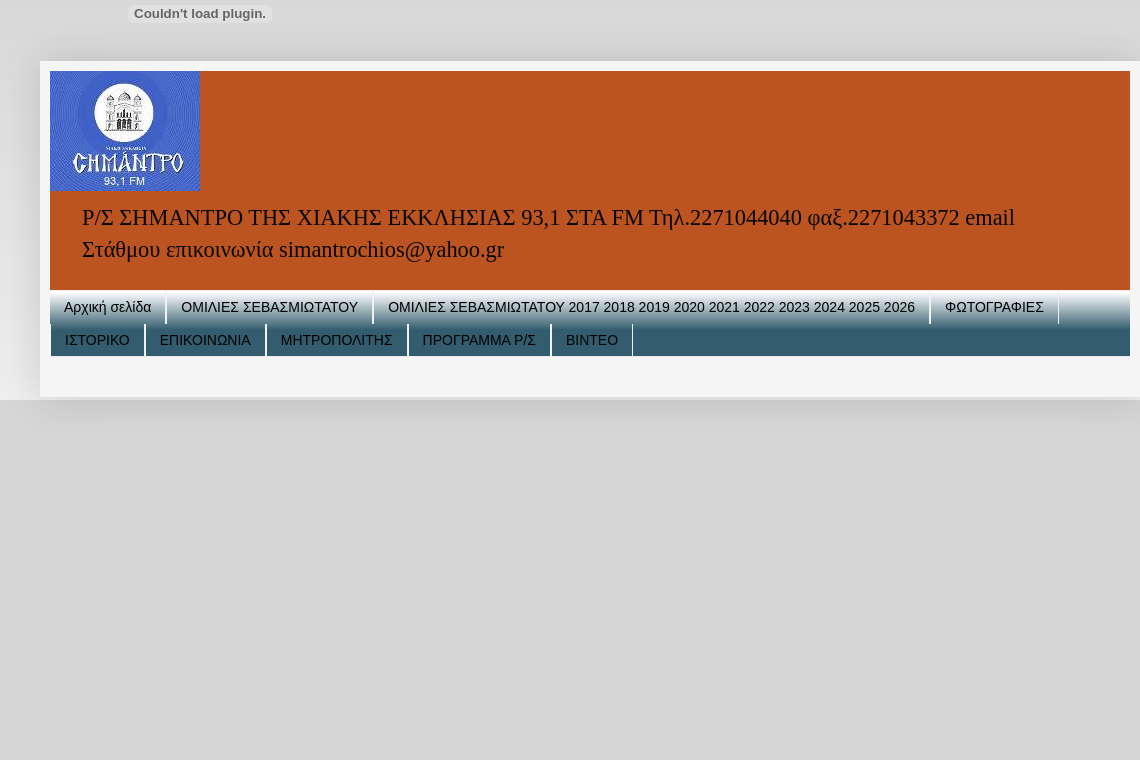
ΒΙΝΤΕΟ (592, 340)
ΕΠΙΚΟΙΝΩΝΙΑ (205, 340)
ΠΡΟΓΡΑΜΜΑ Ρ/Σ (479, 340)
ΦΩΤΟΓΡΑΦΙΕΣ (994, 307)
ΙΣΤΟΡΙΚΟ (97, 340)
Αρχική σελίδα (107, 307)
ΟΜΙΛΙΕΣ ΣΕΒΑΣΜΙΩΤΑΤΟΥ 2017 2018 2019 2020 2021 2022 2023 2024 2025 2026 (651, 307)
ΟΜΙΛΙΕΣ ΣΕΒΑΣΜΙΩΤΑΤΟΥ (269, 307)
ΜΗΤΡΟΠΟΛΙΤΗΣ (337, 340)
